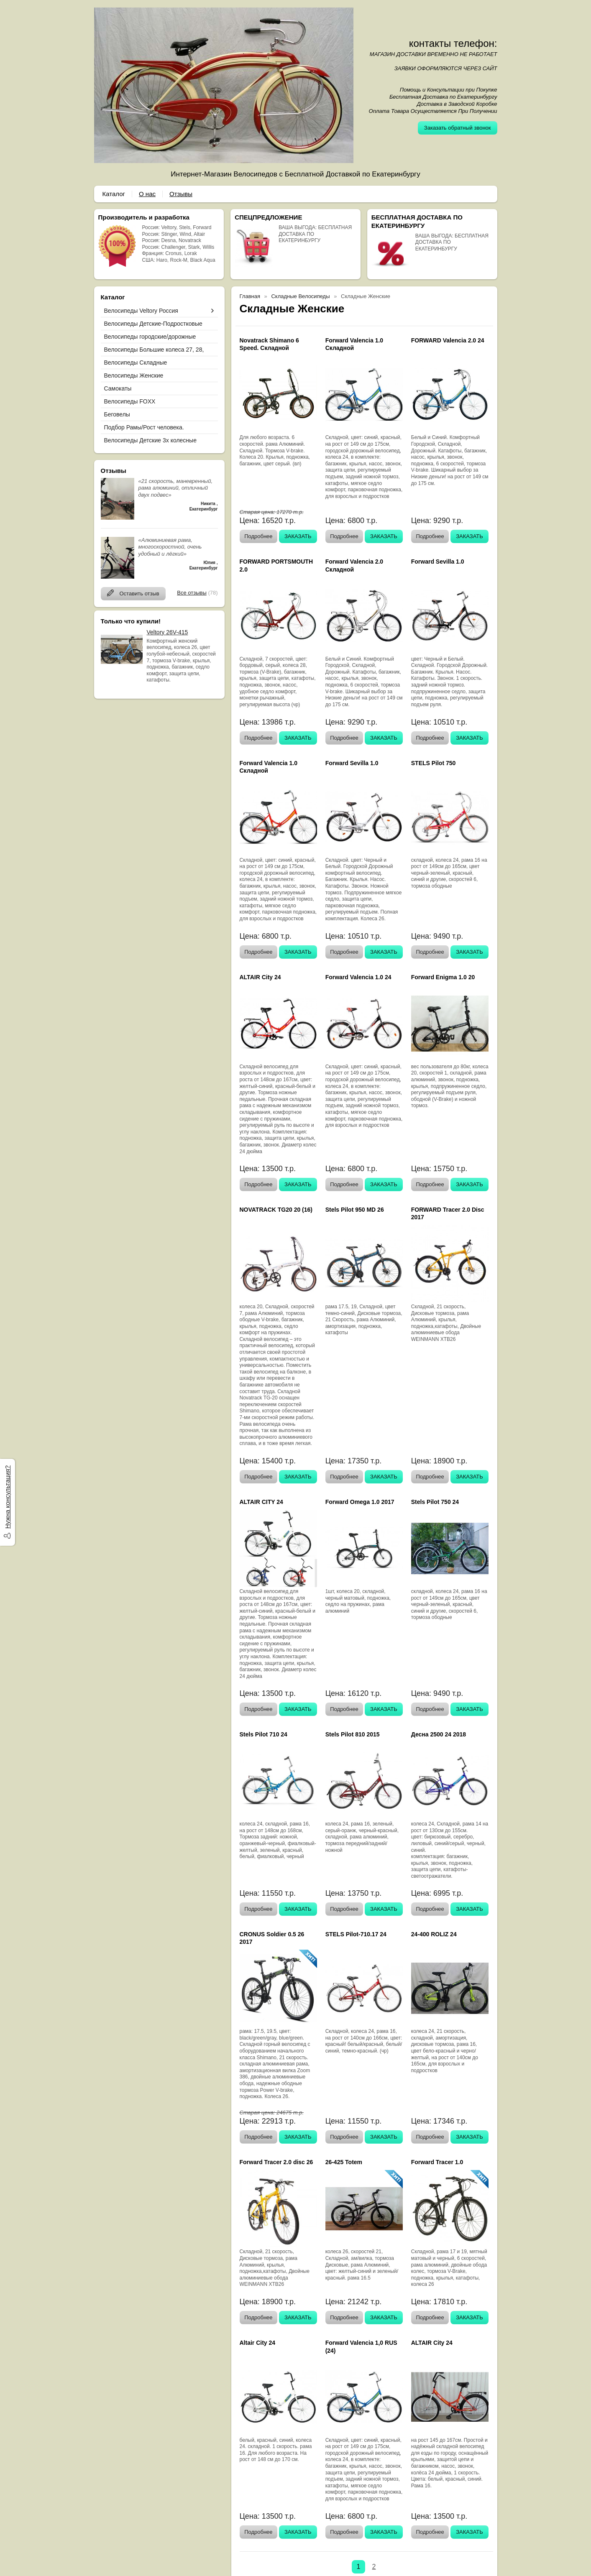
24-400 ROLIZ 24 (434, 1934)
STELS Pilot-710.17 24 (355, 1934)
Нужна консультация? (7, 1496)
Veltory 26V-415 (167, 632)
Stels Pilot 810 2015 (352, 1734)
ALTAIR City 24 (260, 977)
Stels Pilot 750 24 (435, 1502)
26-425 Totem (343, 2162)
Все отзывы (191, 593)
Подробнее (258, 536)
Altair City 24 (258, 2342)
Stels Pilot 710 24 (263, 1734)
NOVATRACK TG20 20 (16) (276, 1209)
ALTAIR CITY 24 (261, 1502)
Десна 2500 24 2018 (438, 1734)
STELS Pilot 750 (433, 763)
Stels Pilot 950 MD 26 (354, 1209)
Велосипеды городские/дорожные (150, 336)
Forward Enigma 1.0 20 (443, 977)
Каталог (113, 193)
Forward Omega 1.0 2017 (359, 1502)
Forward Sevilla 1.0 (437, 561)
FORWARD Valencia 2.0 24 (447, 340)
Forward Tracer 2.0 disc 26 (276, 2162)
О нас (147, 193)
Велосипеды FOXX (130, 401)
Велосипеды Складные (135, 362)
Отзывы (180, 193)
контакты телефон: (453, 43)
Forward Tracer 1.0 (437, 2162)
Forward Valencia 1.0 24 (358, 977)
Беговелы (117, 414)
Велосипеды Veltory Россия (141, 310)
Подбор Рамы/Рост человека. (144, 427)
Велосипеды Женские (134, 375)
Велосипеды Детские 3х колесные (150, 440)
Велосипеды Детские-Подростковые (153, 323)
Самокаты (118, 388)
